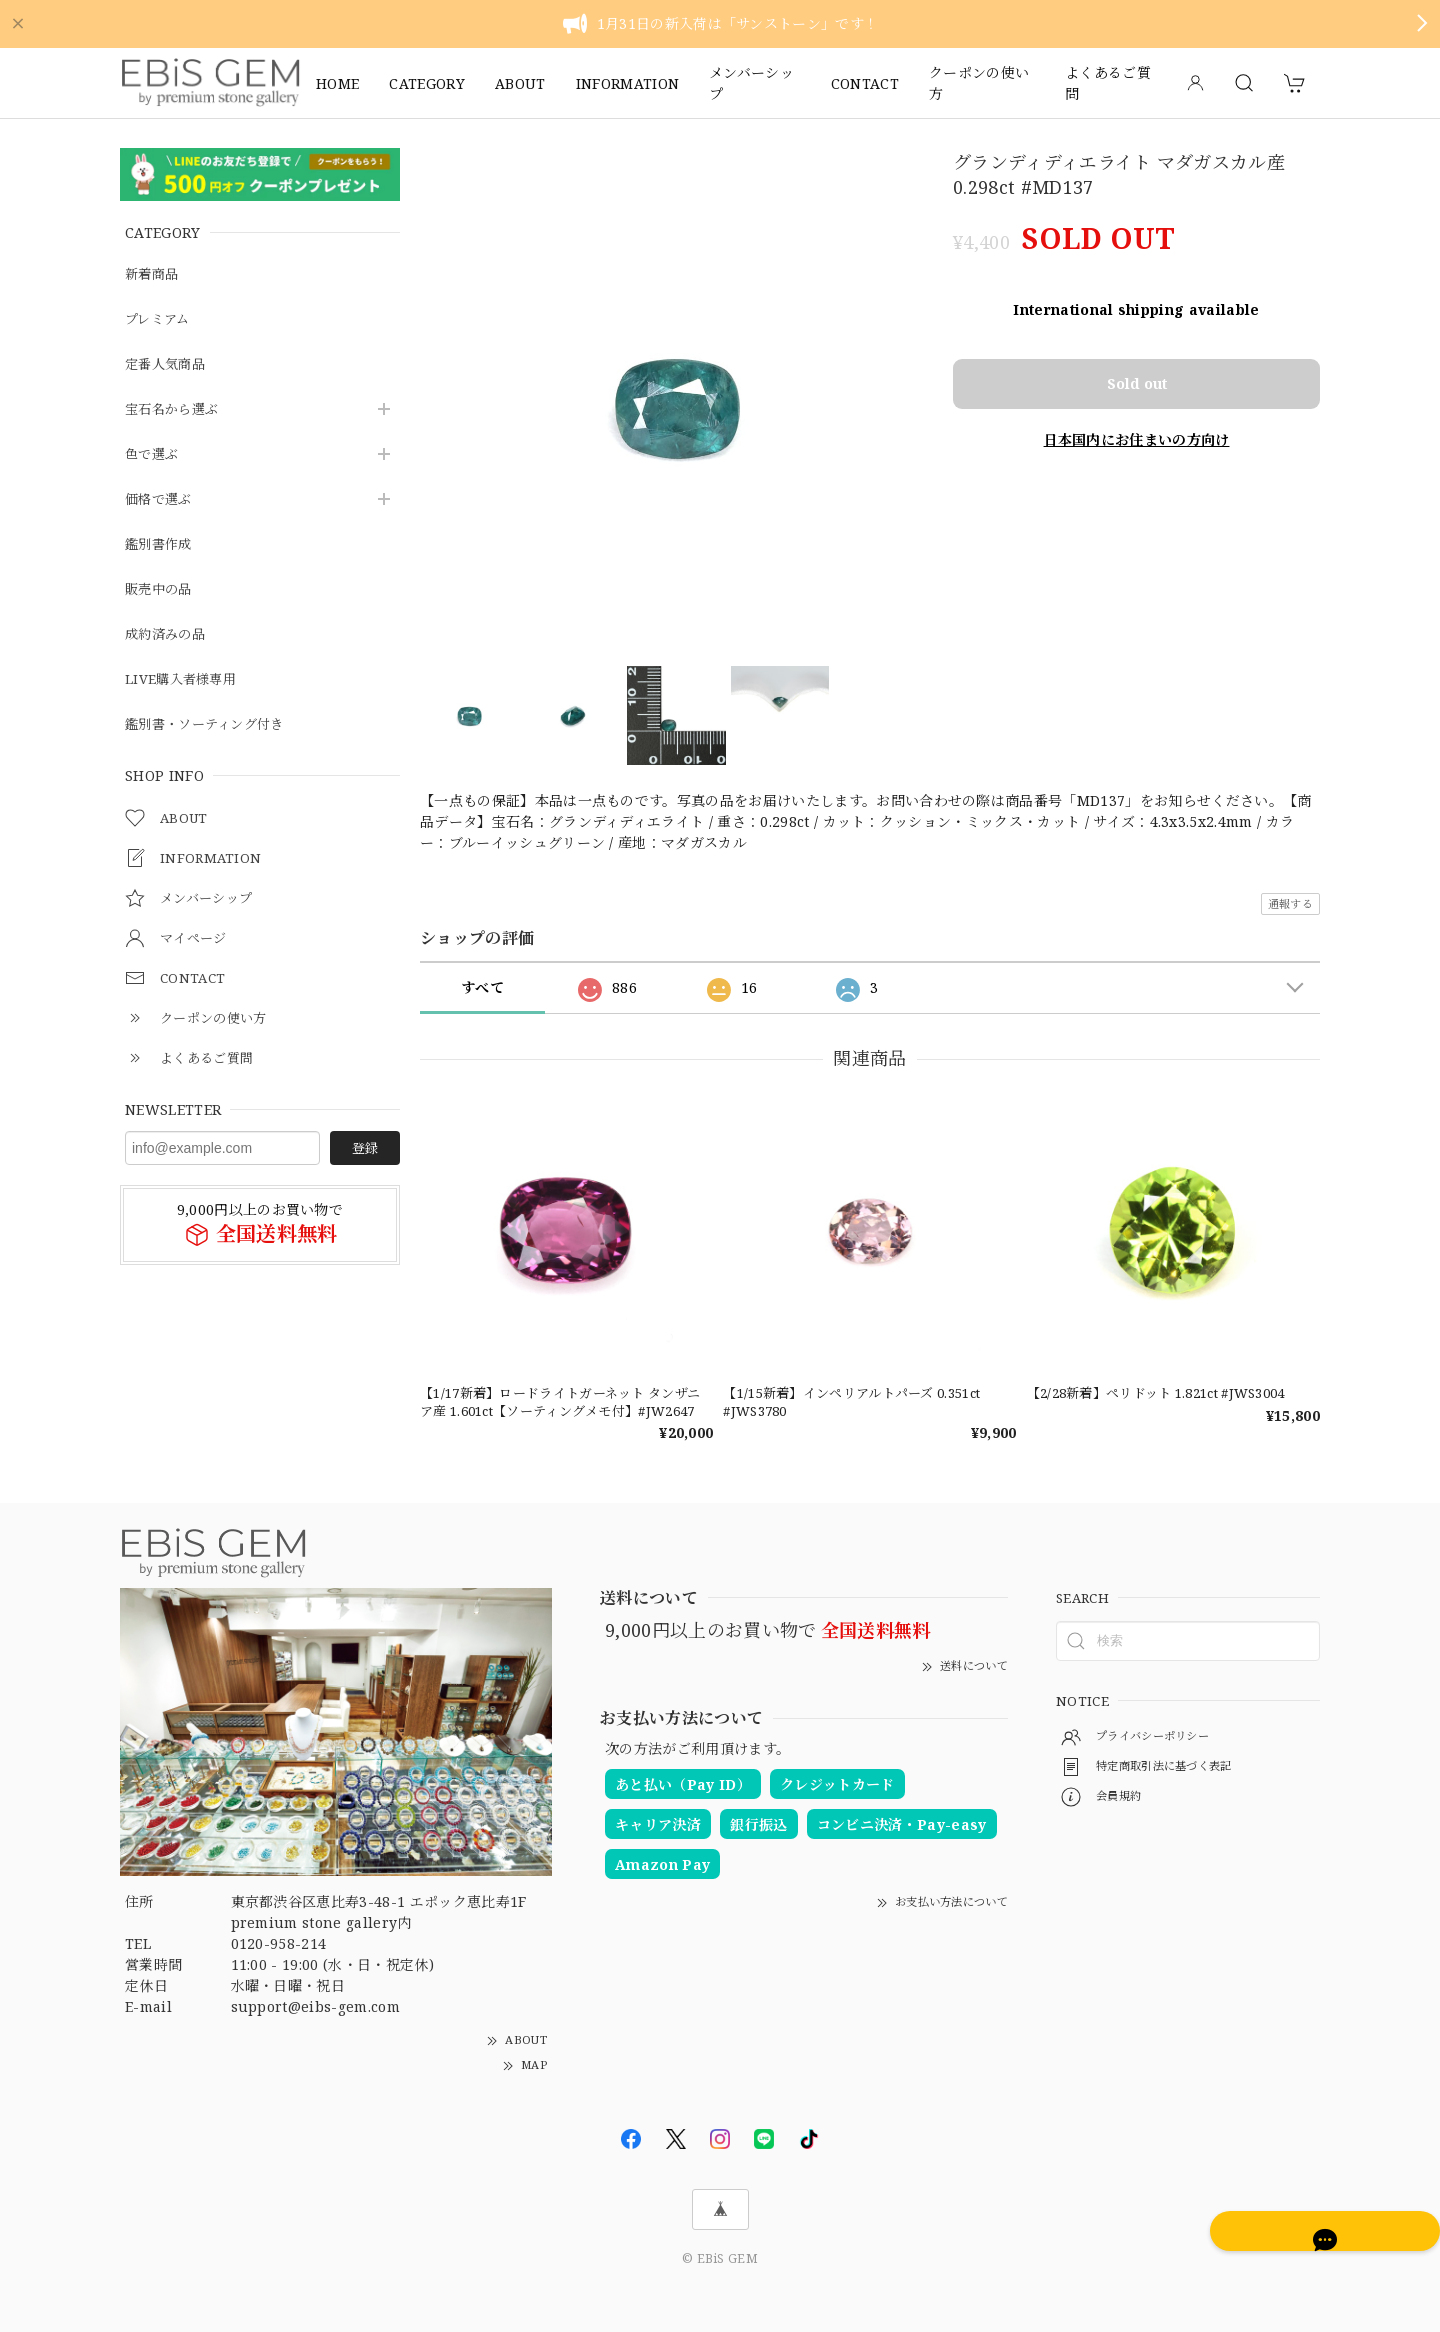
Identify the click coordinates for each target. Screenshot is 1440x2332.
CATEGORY (427, 83)
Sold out (1137, 361)
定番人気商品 (168, 364)
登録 (365, 1148)
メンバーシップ (751, 83)
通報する (1290, 903)
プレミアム (160, 319)
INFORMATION (628, 83)
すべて (482, 987)
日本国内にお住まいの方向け (1136, 413)
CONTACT (865, 83)
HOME (337, 83)
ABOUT (520, 83)
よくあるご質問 (1108, 83)
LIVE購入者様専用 (183, 679)
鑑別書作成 (161, 544)
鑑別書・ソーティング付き (210, 724)
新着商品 (153, 274)
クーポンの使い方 (979, 83)
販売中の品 (161, 589)
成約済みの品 (168, 634)
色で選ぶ (153, 454)
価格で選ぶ (161, 499)
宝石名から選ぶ (175, 409)
